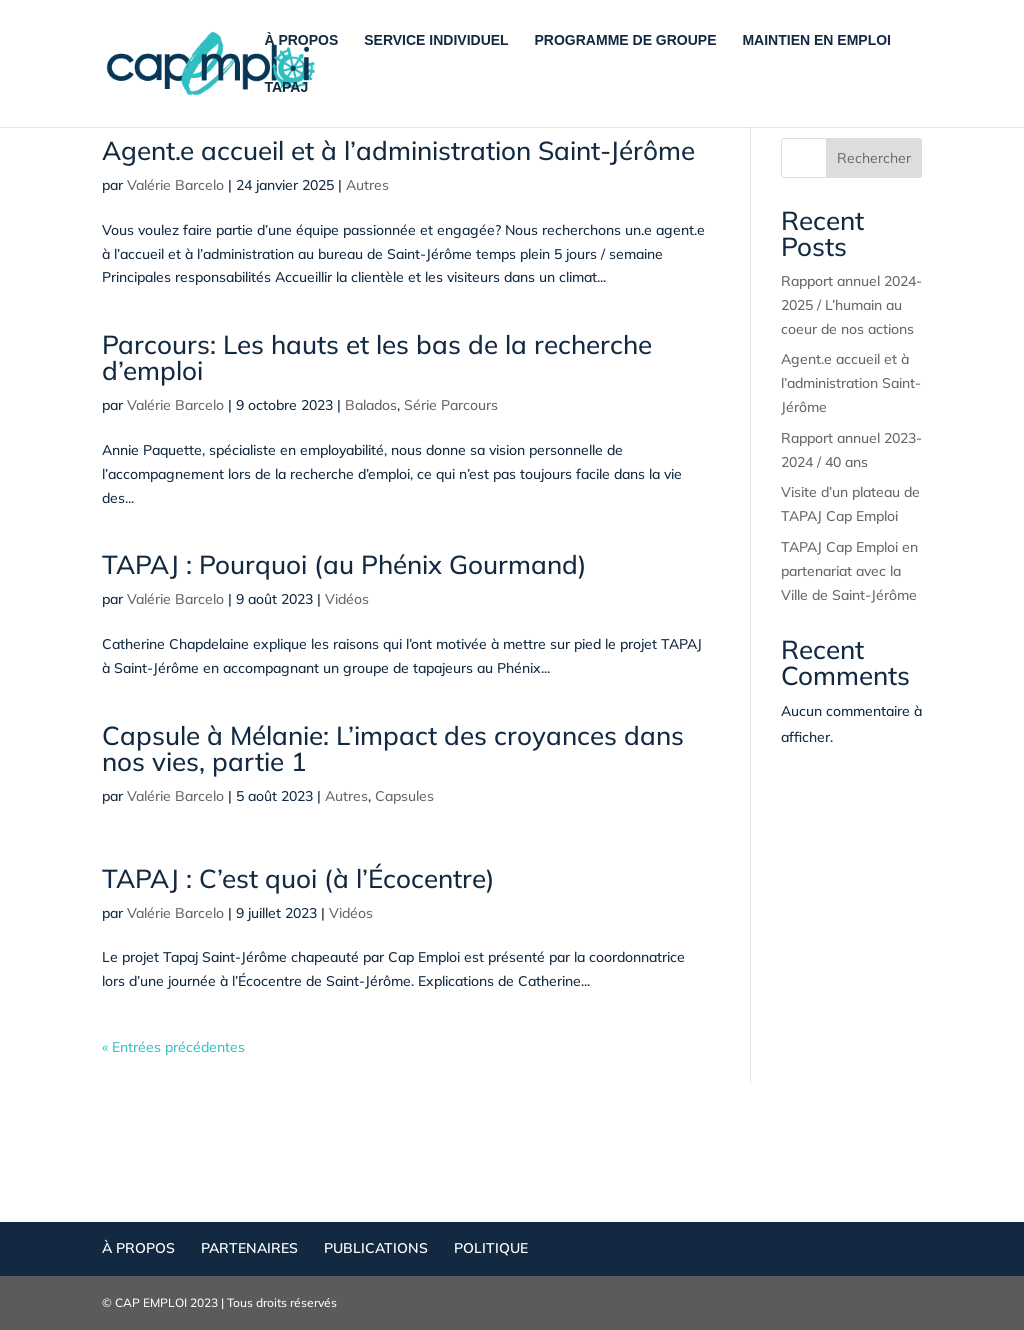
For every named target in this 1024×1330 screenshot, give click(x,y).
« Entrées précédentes (173, 1047)
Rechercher (874, 158)
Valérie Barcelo (175, 185)
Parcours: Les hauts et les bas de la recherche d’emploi (377, 357)
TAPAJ (286, 87)
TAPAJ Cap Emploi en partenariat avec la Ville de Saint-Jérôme (849, 571)
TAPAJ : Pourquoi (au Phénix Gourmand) (344, 564)
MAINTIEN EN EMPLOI (816, 40)
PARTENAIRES (249, 1248)
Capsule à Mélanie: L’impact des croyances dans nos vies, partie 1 (393, 748)
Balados (371, 405)
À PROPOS (301, 40)
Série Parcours (451, 405)
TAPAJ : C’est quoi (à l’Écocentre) (298, 878)
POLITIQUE (491, 1248)
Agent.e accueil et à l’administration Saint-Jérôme (398, 150)
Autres (367, 185)
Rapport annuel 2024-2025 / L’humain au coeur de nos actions (851, 305)
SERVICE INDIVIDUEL (436, 40)
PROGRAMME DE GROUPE (626, 40)
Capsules (404, 796)
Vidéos (347, 599)
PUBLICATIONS (376, 1248)
